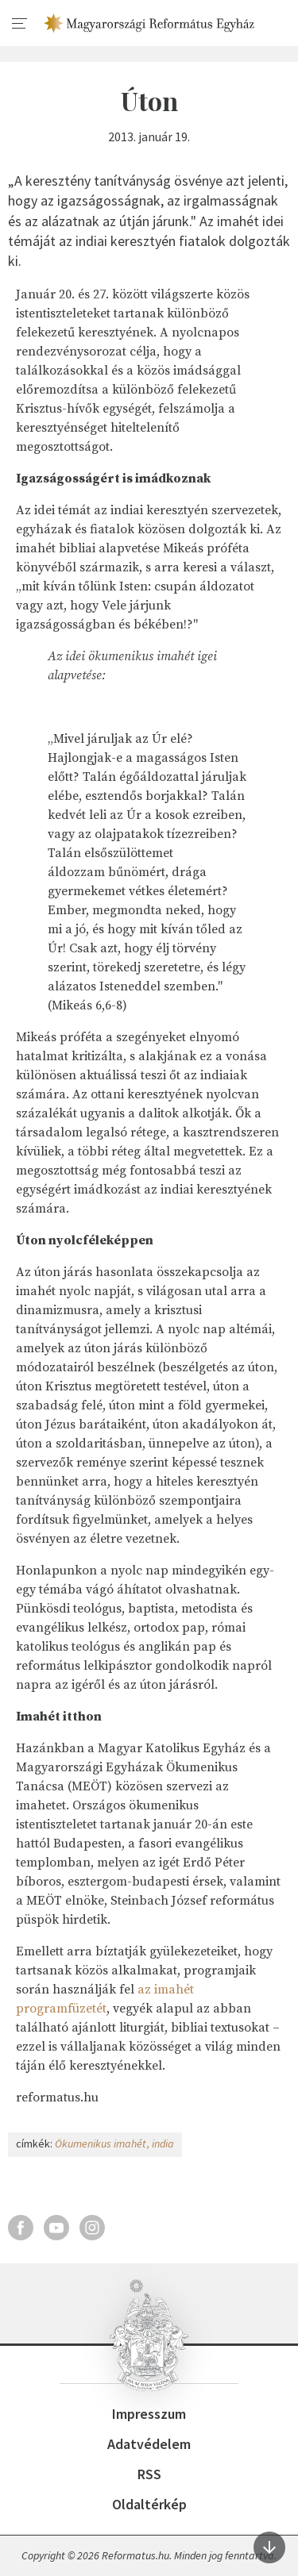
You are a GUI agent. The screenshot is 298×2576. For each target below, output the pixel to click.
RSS (149, 2474)
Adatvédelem (149, 2444)
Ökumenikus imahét (100, 2143)
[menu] (20, 24)
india (163, 2143)
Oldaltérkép (149, 2504)
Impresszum (149, 2414)
